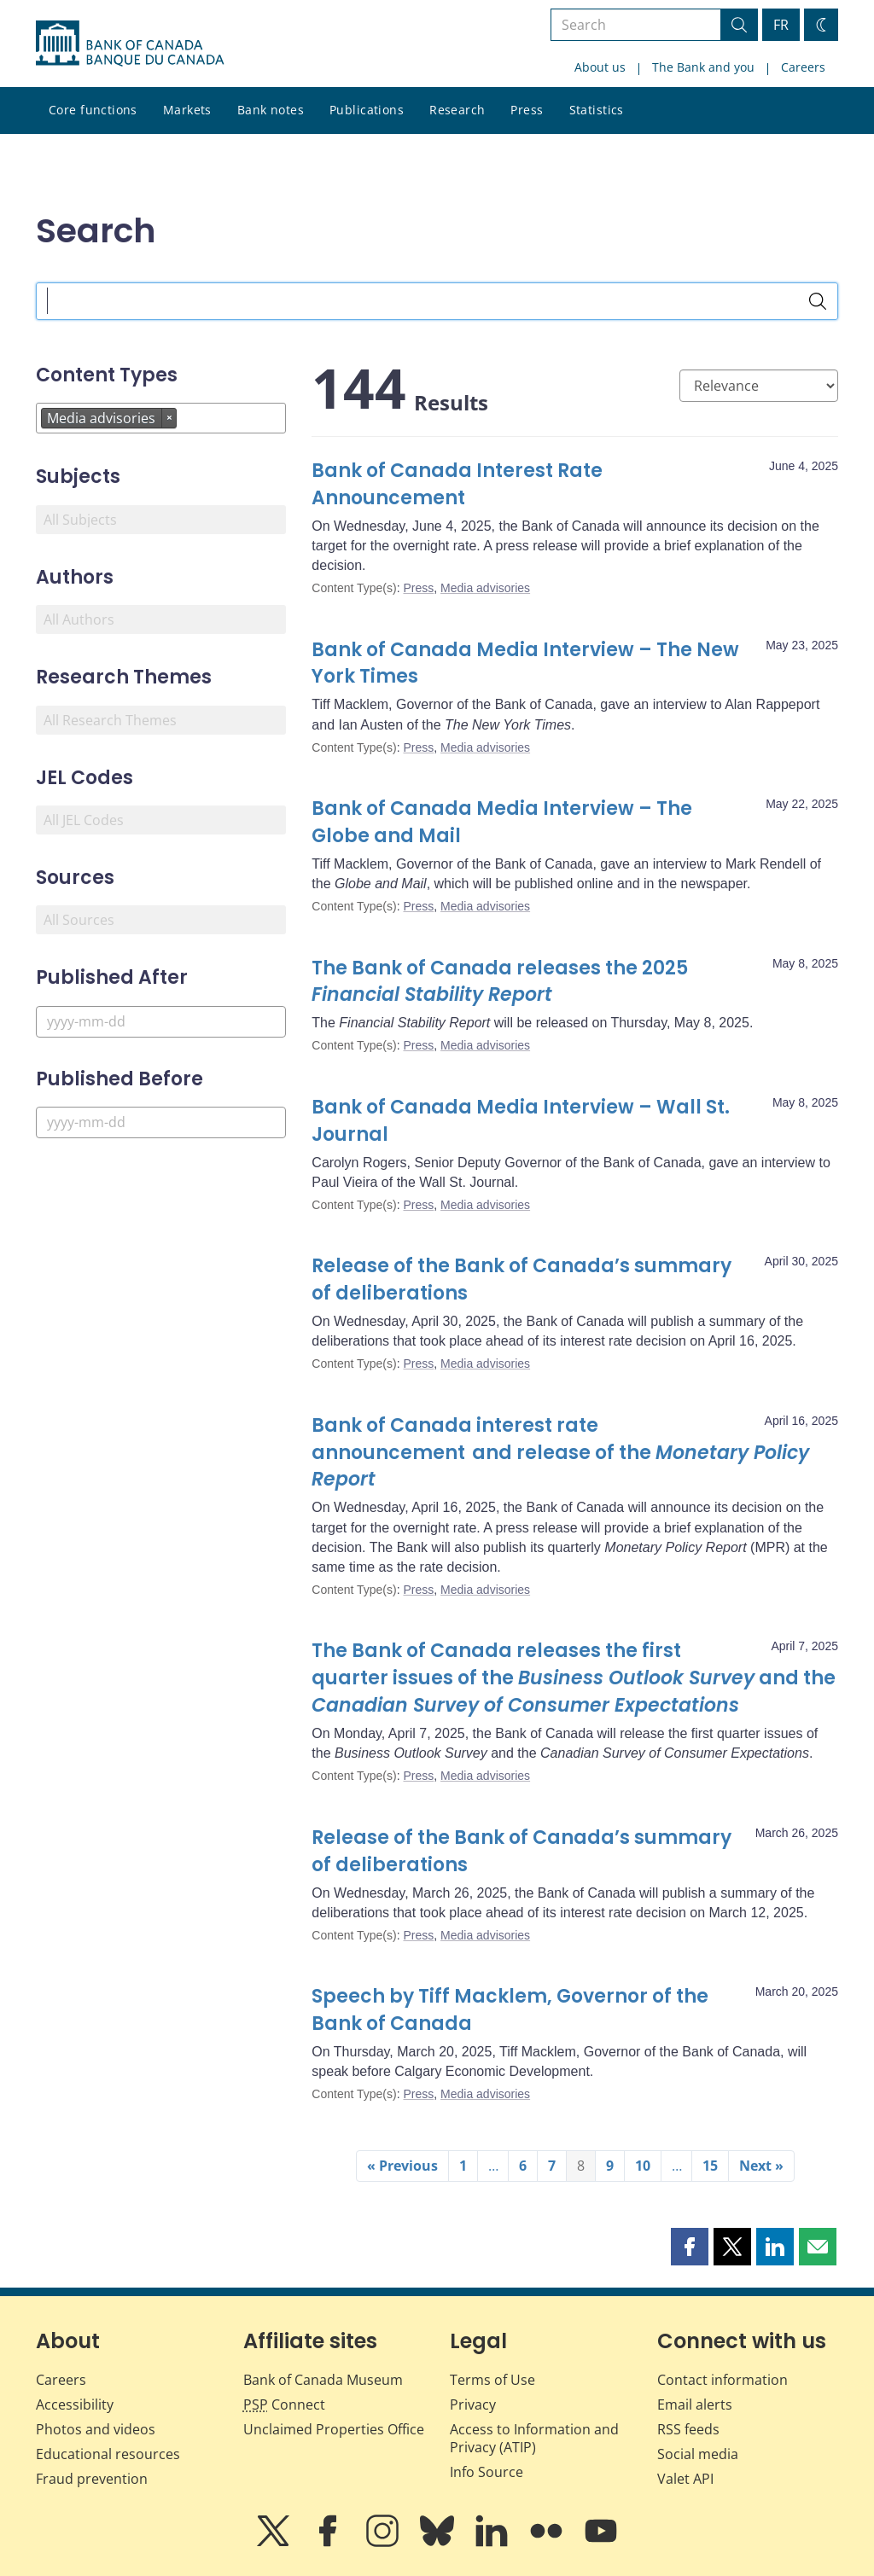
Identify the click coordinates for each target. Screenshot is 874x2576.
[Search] (817, 301)
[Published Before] (161, 1122)
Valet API (685, 2478)
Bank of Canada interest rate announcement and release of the (560, 1452)
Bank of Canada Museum (323, 2379)
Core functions (93, 110)
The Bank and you (703, 67)
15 (710, 2165)
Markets (187, 110)
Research (457, 110)
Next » (761, 2165)
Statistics (596, 110)
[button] (689, 2246)
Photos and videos (95, 2429)
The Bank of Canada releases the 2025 (500, 982)
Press (526, 110)
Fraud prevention (92, 2478)
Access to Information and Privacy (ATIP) (534, 2438)
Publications (366, 110)
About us (600, 67)
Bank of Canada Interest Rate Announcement (457, 484)
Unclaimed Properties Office (333, 2429)
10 (642, 2165)
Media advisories (485, 588)
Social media (697, 2454)
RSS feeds (688, 2429)
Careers (803, 67)
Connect (284, 2404)
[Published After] (161, 1022)
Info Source (486, 2472)
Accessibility (75, 2404)
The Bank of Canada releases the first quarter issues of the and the (574, 1677)
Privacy (473, 2404)
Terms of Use (492, 2379)
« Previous (402, 2165)
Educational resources (108, 2454)
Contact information (722, 2379)
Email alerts (694, 2404)
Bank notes (270, 110)
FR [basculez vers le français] (781, 24)
